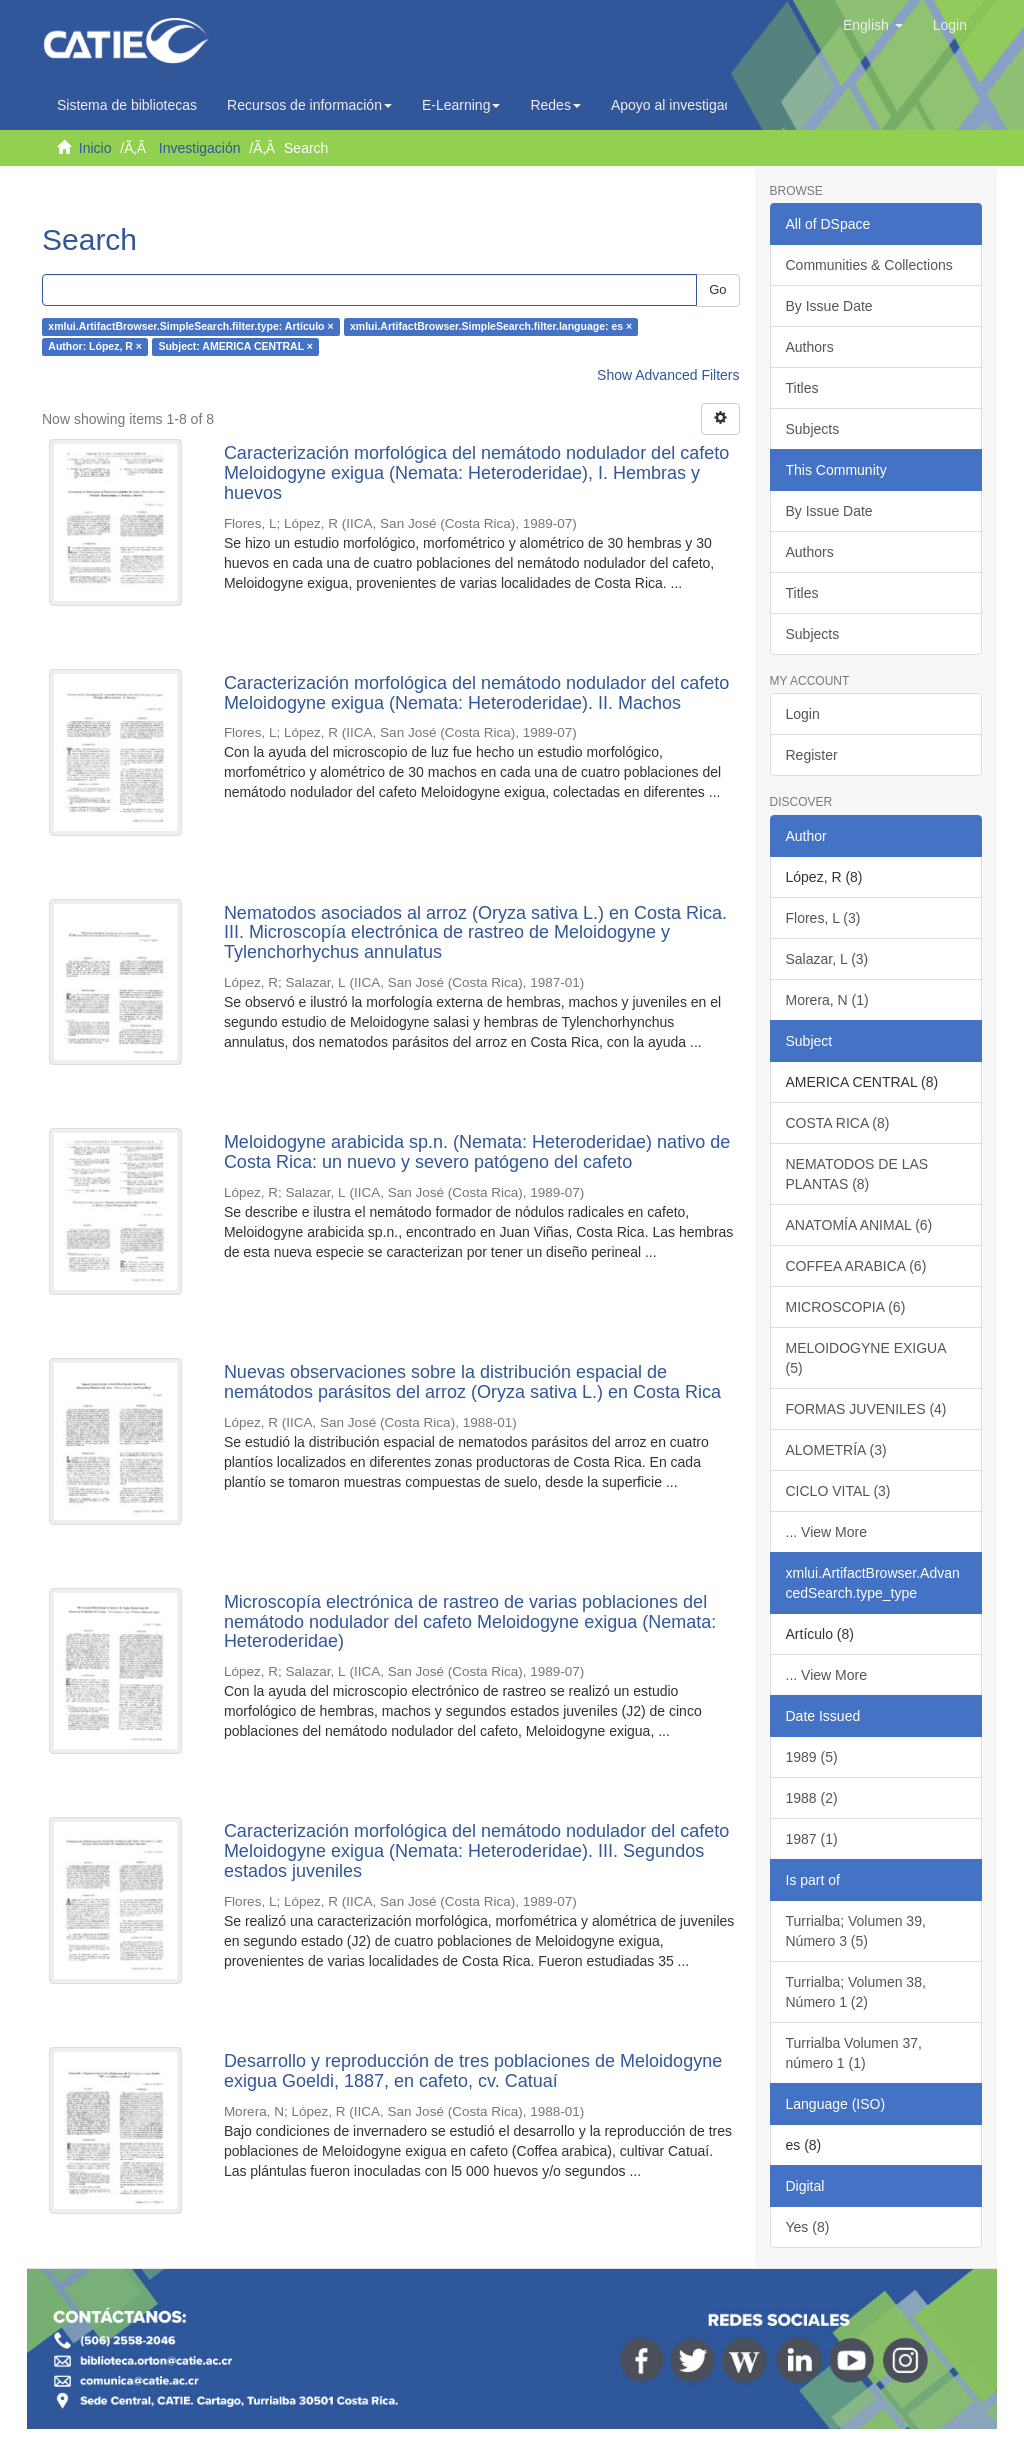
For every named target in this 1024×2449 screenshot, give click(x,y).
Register (812, 755)
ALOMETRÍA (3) (836, 1450)
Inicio (95, 148)
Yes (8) (808, 2227)
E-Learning (461, 105)
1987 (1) (812, 1839)
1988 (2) (812, 1798)
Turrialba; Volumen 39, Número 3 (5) (856, 1931)
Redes (555, 105)
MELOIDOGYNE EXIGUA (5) (866, 1358)
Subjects (813, 429)
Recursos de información (309, 105)
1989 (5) (812, 1757)
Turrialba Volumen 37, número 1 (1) (854, 2053)
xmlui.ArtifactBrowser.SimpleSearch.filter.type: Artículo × (190, 327)
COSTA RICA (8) (838, 1123)
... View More (826, 1532)
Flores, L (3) (823, 918)
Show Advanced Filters (668, 375)
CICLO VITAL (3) (838, 1491)
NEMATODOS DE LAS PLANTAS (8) (857, 1174)
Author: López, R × (95, 347)
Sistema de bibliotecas (127, 105)
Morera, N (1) (827, 1000)
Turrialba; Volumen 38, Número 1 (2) (856, 1992)
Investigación (200, 148)
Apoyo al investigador (683, 105)
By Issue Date (829, 306)
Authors (810, 347)
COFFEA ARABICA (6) (856, 1266)
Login (803, 714)
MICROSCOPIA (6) (846, 1307)
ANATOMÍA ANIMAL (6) (859, 1225)
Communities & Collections (869, 265)
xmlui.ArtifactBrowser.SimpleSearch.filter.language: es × (491, 327)
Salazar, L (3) (827, 959)
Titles (802, 388)
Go (717, 289)
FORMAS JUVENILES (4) (866, 1409)
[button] (873, 25)
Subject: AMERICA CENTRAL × (235, 347)
